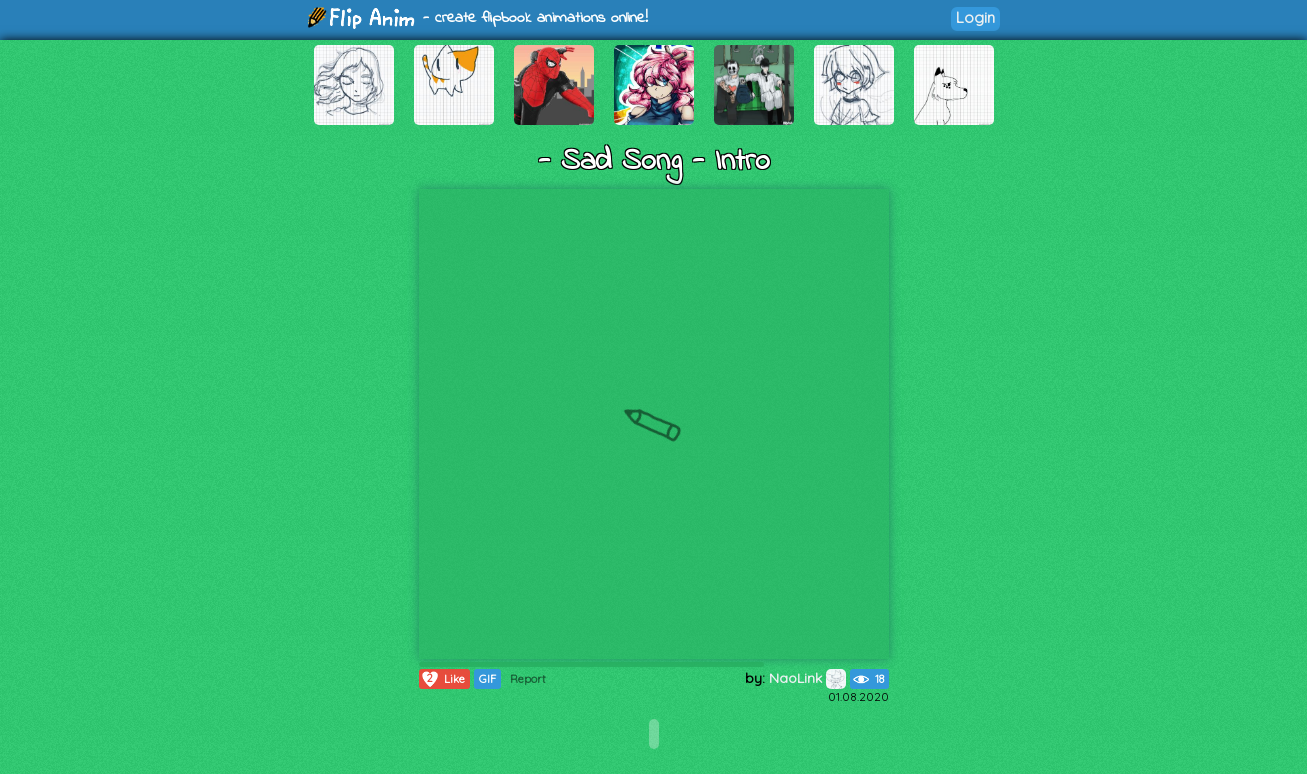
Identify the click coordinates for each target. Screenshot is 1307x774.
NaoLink (807, 678)
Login (975, 17)
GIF (487, 679)
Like (442, 679)
